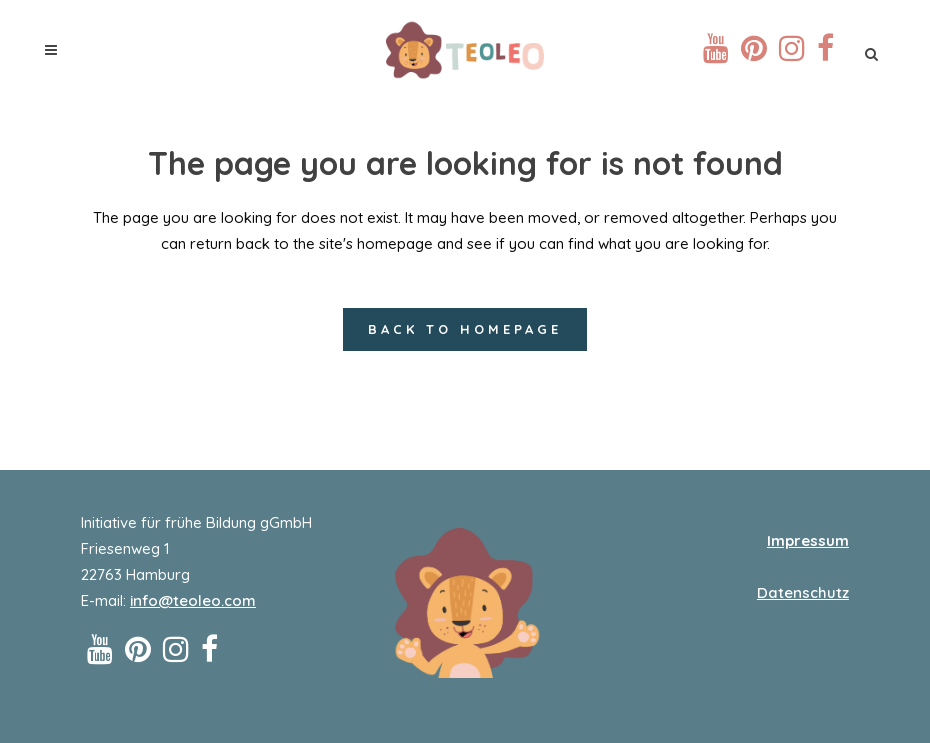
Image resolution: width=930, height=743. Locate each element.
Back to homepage (465, 329)
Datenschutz (803, 592)
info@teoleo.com (193, 600)
